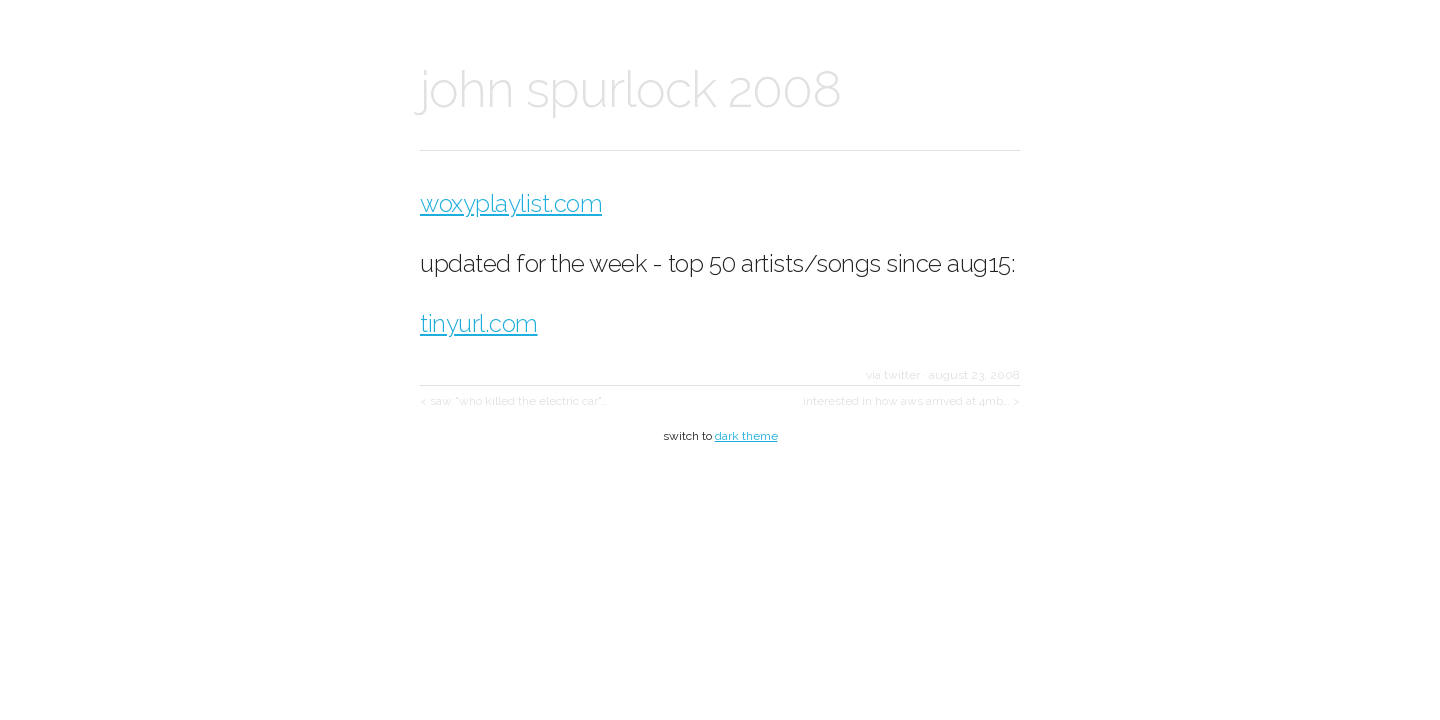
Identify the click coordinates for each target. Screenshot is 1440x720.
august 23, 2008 (974, 375)
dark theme (746, 436)
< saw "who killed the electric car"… (514, 401)
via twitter (893, 375)
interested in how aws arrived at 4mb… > (911, 401)
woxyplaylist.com (511, 203)
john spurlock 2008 (630, 89)
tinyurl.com (479, 323)
